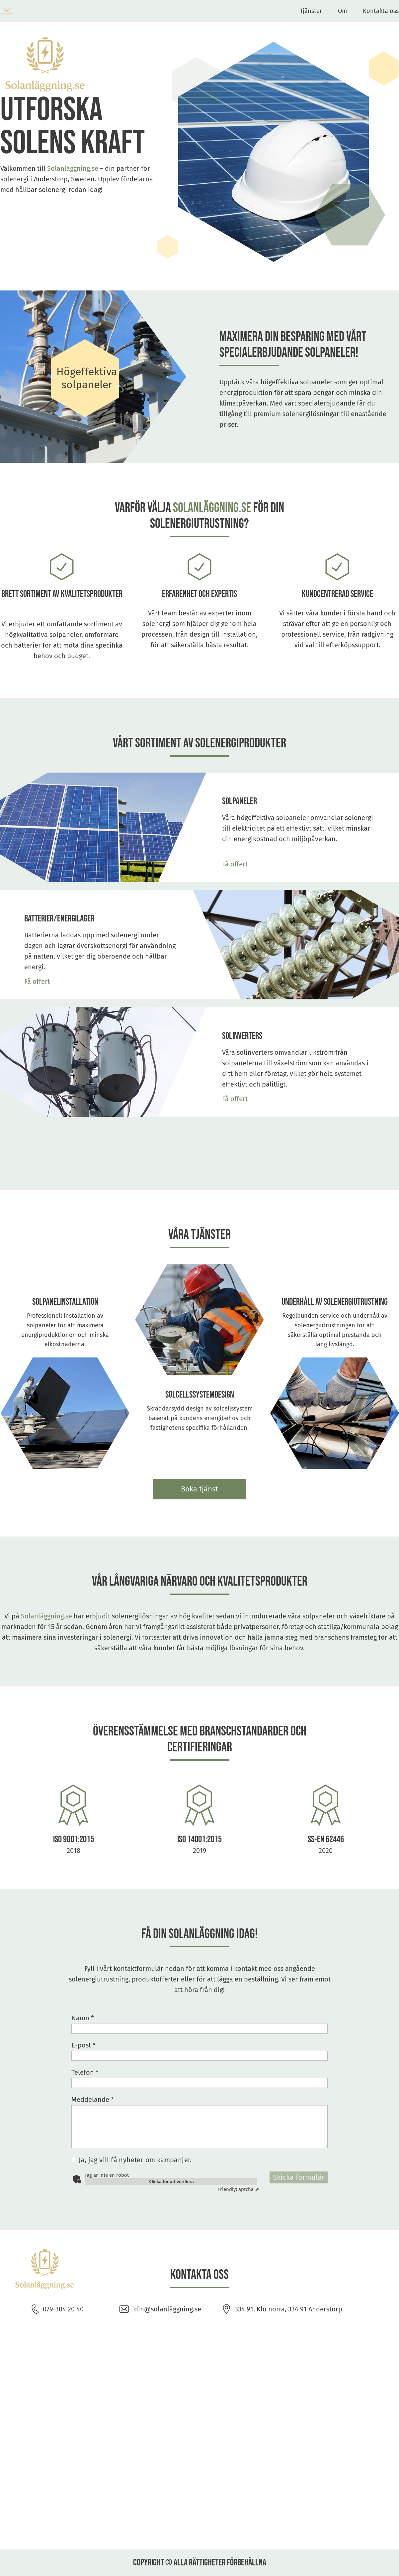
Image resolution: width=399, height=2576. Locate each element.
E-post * (83, 2045)
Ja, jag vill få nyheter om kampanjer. (136, 2160)
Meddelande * (92, 2100)
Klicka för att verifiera (171, 2181)
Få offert (235, 864)
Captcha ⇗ (238, 2189)
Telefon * (85, 2072)
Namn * (82, 2018)
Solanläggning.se (72, 168)
